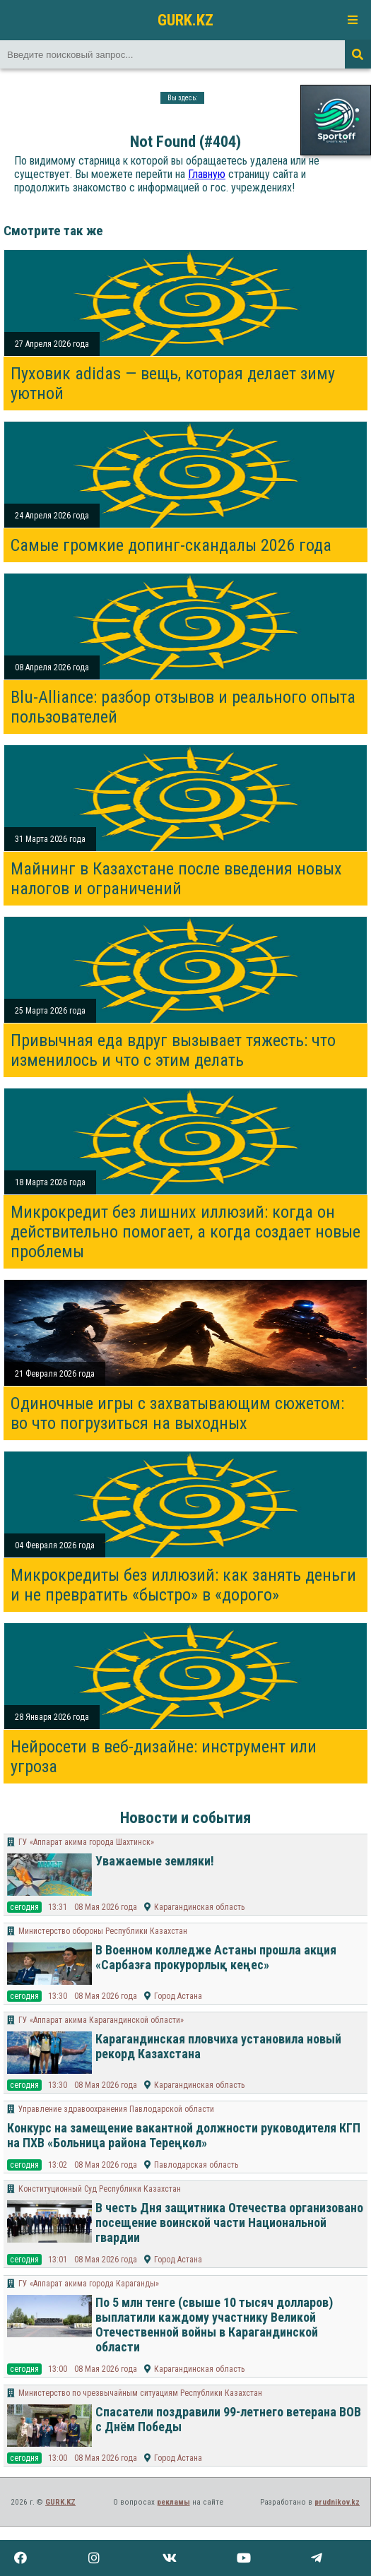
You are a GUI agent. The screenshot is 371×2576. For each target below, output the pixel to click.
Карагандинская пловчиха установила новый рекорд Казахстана (218, 2046)
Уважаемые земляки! (154, 1860)
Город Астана (178, 1996)
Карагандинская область (199, 1907)
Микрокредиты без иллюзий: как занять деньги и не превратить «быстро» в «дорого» (183, 1585)
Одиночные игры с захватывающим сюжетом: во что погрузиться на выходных (177, 1413)
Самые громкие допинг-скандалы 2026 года (171, 545)
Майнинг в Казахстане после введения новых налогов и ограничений (176, 878)
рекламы (173, 2502)
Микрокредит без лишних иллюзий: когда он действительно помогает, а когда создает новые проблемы (185, 1232)
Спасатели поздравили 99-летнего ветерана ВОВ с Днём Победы (228, 2419)
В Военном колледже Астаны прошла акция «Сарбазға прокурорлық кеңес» (215, 1957)
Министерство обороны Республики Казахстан (102, 1931)
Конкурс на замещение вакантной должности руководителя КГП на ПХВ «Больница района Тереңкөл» (183, 2135)
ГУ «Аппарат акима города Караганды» (88, 2283)
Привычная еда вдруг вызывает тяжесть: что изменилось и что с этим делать (173, 1050)
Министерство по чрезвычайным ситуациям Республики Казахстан (140, 2393)
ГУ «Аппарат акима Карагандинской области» (101, 2020)
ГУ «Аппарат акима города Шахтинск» (86, 1842)
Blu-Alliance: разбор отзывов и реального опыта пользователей (183, 707)
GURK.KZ (185, 20)
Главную (206, 174)
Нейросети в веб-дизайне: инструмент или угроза (164, 1756)
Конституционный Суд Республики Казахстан (99, 2189)
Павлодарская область (196, 2165)
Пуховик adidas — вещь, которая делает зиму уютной (173, 383)
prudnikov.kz (337, 2502)
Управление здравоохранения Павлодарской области (116, 2109)
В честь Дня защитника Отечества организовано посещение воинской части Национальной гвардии (229, 2222)
